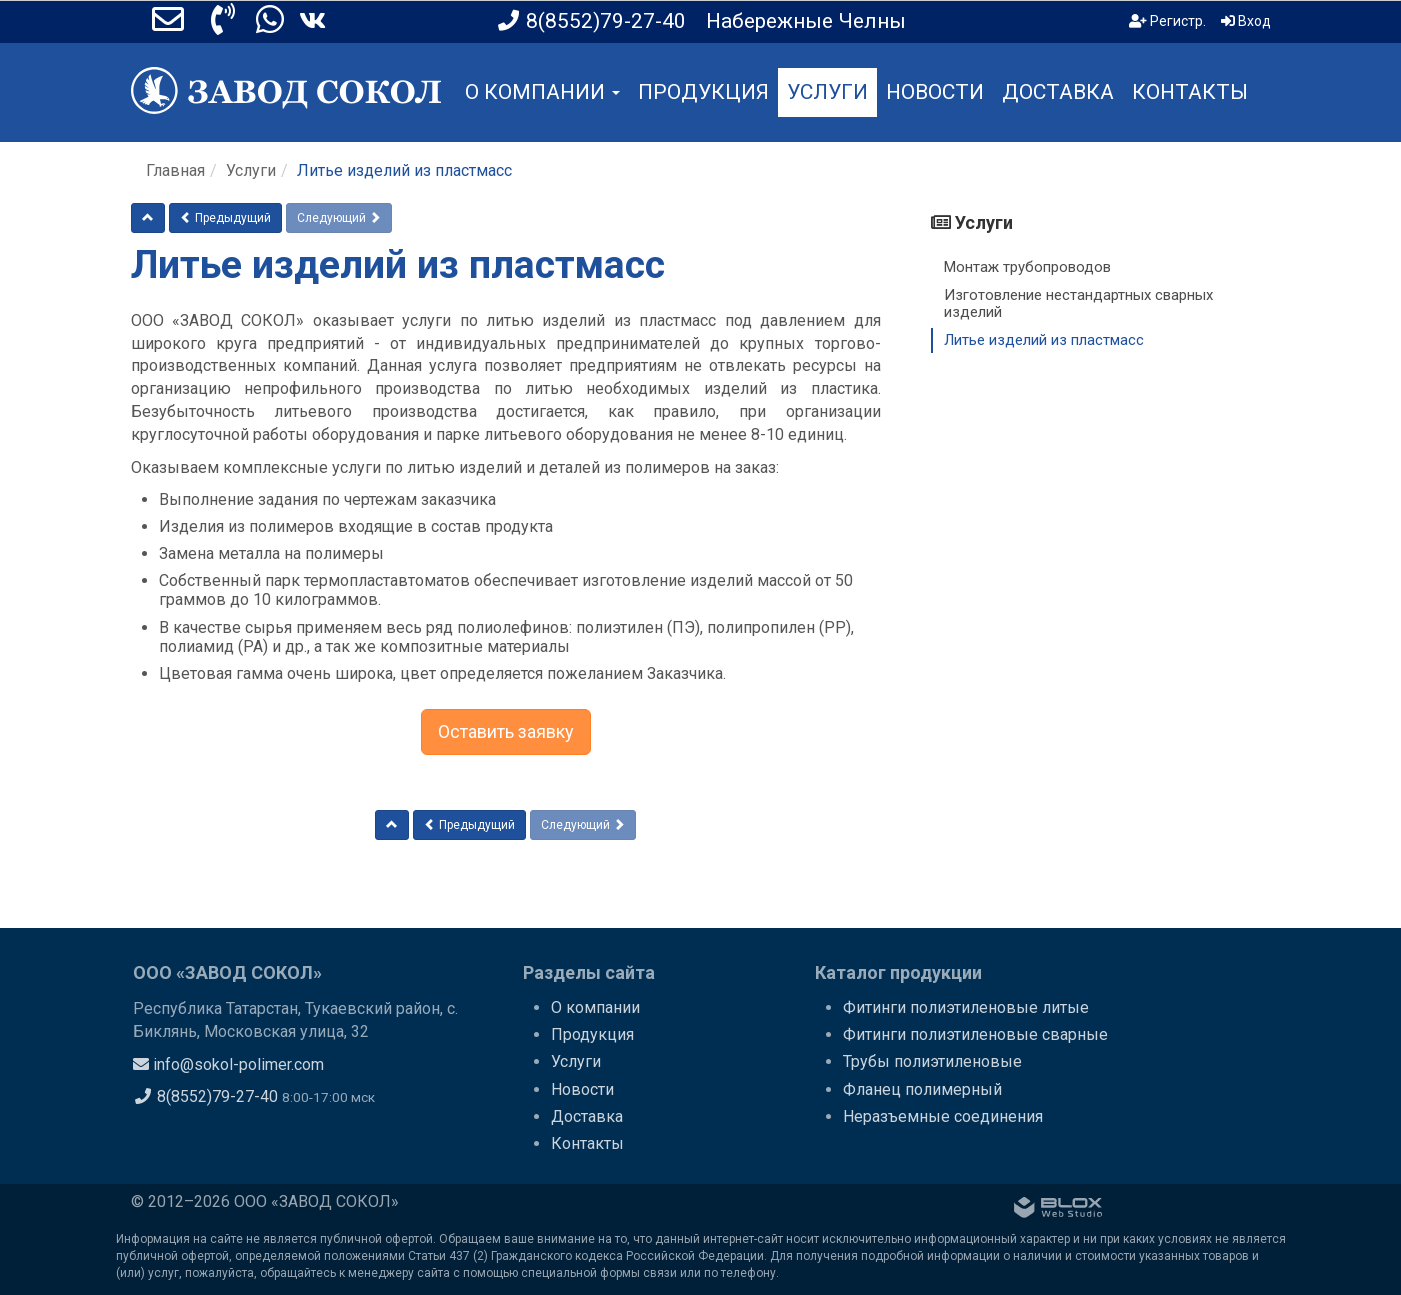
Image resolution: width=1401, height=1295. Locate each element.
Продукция (592, 1034)
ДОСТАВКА (1058, 92)
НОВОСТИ (935, 92)
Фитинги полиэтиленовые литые (966, 1007)
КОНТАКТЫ (1190, 92)
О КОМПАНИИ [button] (542, 92)
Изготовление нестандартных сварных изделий (1078, 303)
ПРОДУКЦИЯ (703, 92)
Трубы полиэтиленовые (932, 1061)
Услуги (251, 170)
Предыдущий (225, 218)
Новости (582, 1089)
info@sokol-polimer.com (228, 1064)
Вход (1246, 21)
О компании (595, 1007)
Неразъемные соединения (943, 1116)
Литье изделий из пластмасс (1044, 340)
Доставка (587, 1116)
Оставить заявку (506, 731)
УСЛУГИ (827, 92)
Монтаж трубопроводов (1027, 267)
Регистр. (1167, 21)
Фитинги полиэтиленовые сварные (975, 1034)
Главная (175, 170)
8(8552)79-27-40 (205, 1096)
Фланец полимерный (922, 1089)
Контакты (587, 1143)
